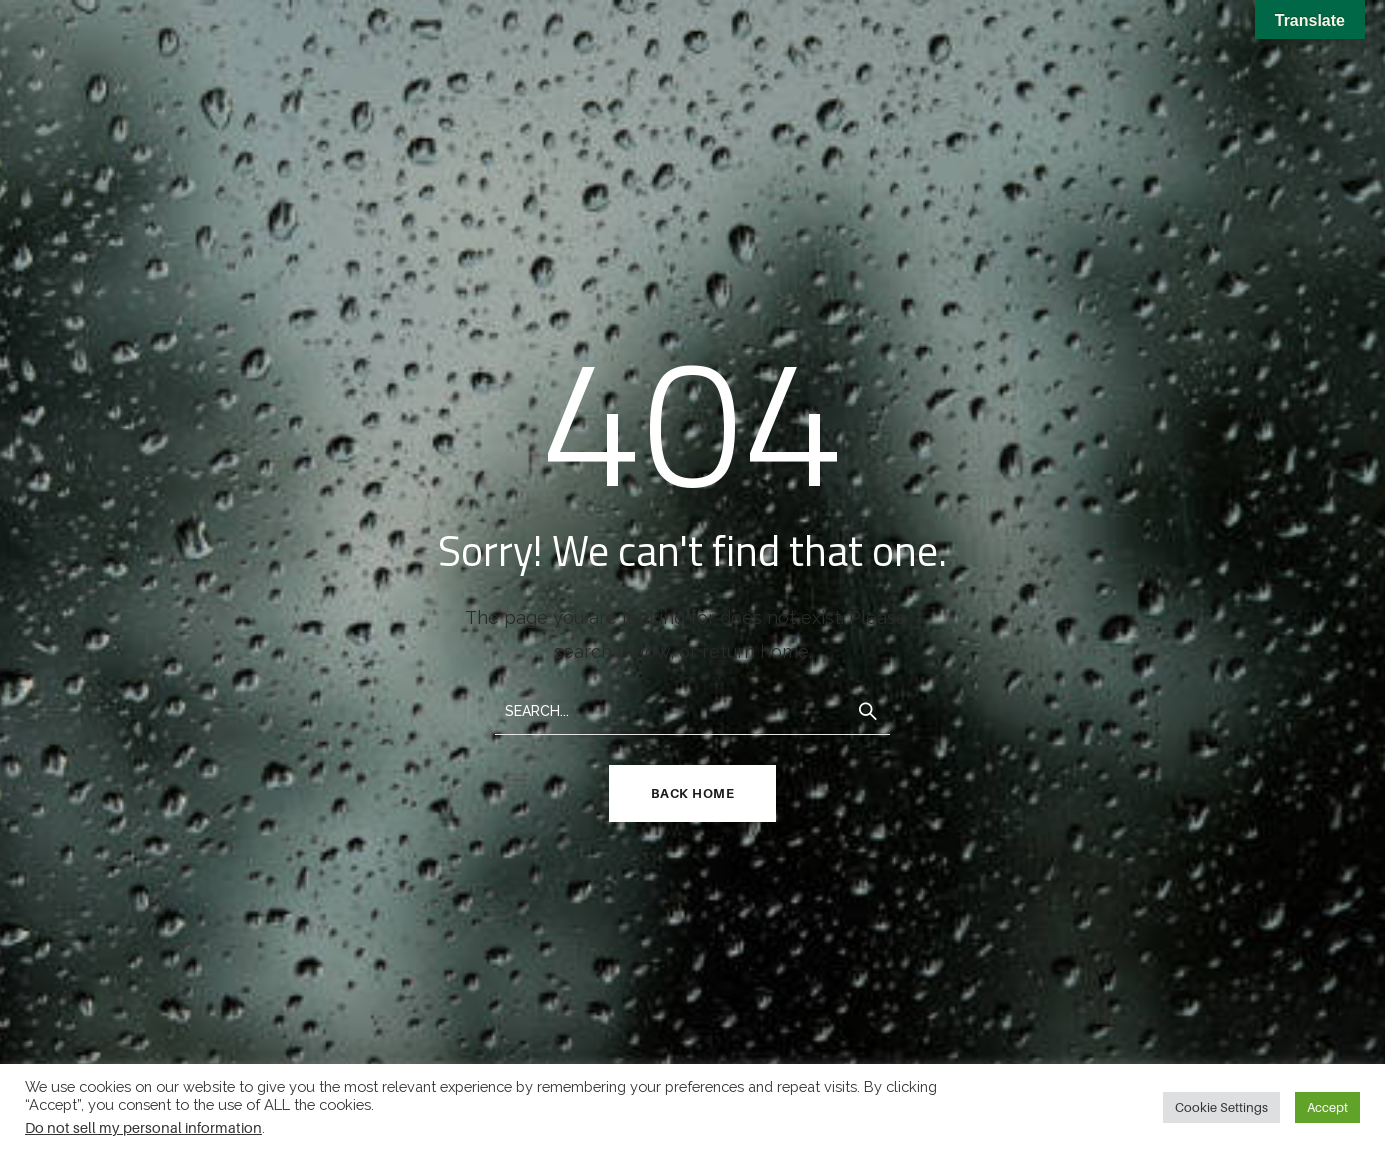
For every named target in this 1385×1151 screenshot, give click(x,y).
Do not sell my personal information (143, 1127)
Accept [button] (1327, 1107)
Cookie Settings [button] (1221, 1107)
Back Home (693, 793)
